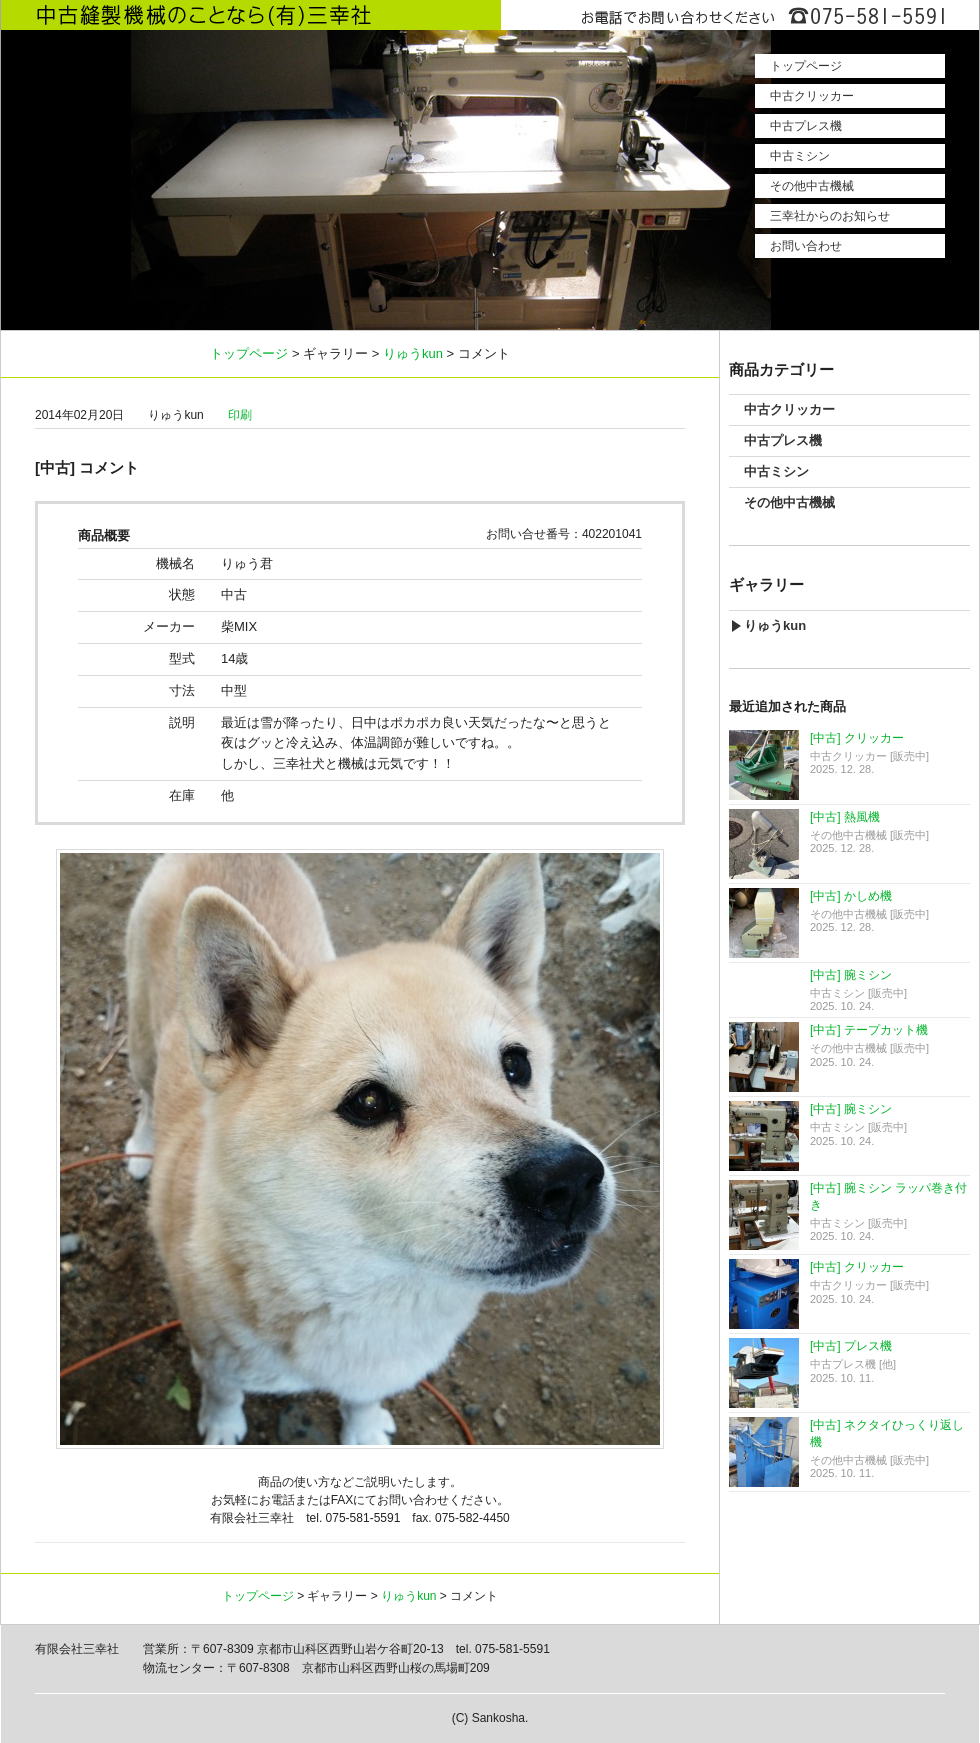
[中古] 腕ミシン (851, 975)
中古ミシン (800, 156)
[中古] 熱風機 (845, 817)
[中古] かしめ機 (851, 896)
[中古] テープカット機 (869, 1030)
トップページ (806, 66)
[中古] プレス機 (851, 1346)
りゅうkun (413, 353)
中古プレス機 (806, 126)
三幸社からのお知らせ (830, 216)
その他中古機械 (812, 186)
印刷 (240, 415)
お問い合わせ (806, 246)
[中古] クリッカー (857, 738)
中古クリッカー (812, 96)
